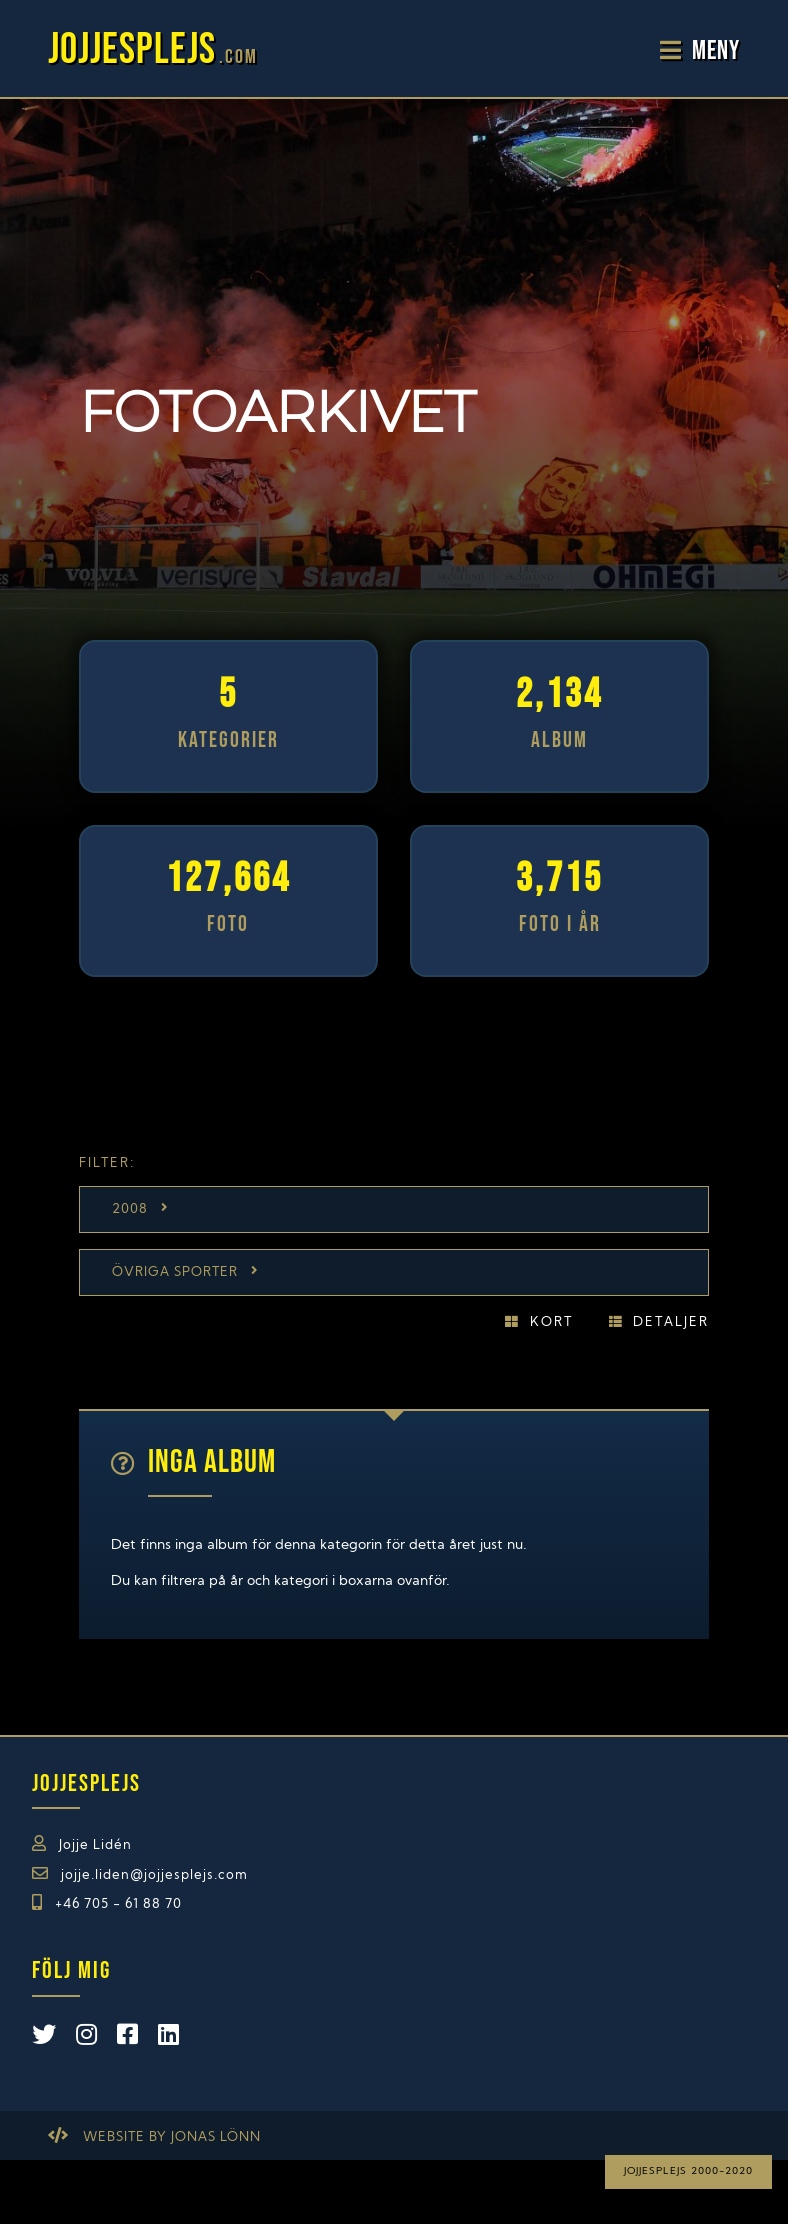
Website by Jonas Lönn (172, 2137)
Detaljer (671, 1322)
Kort (551, 1322)
